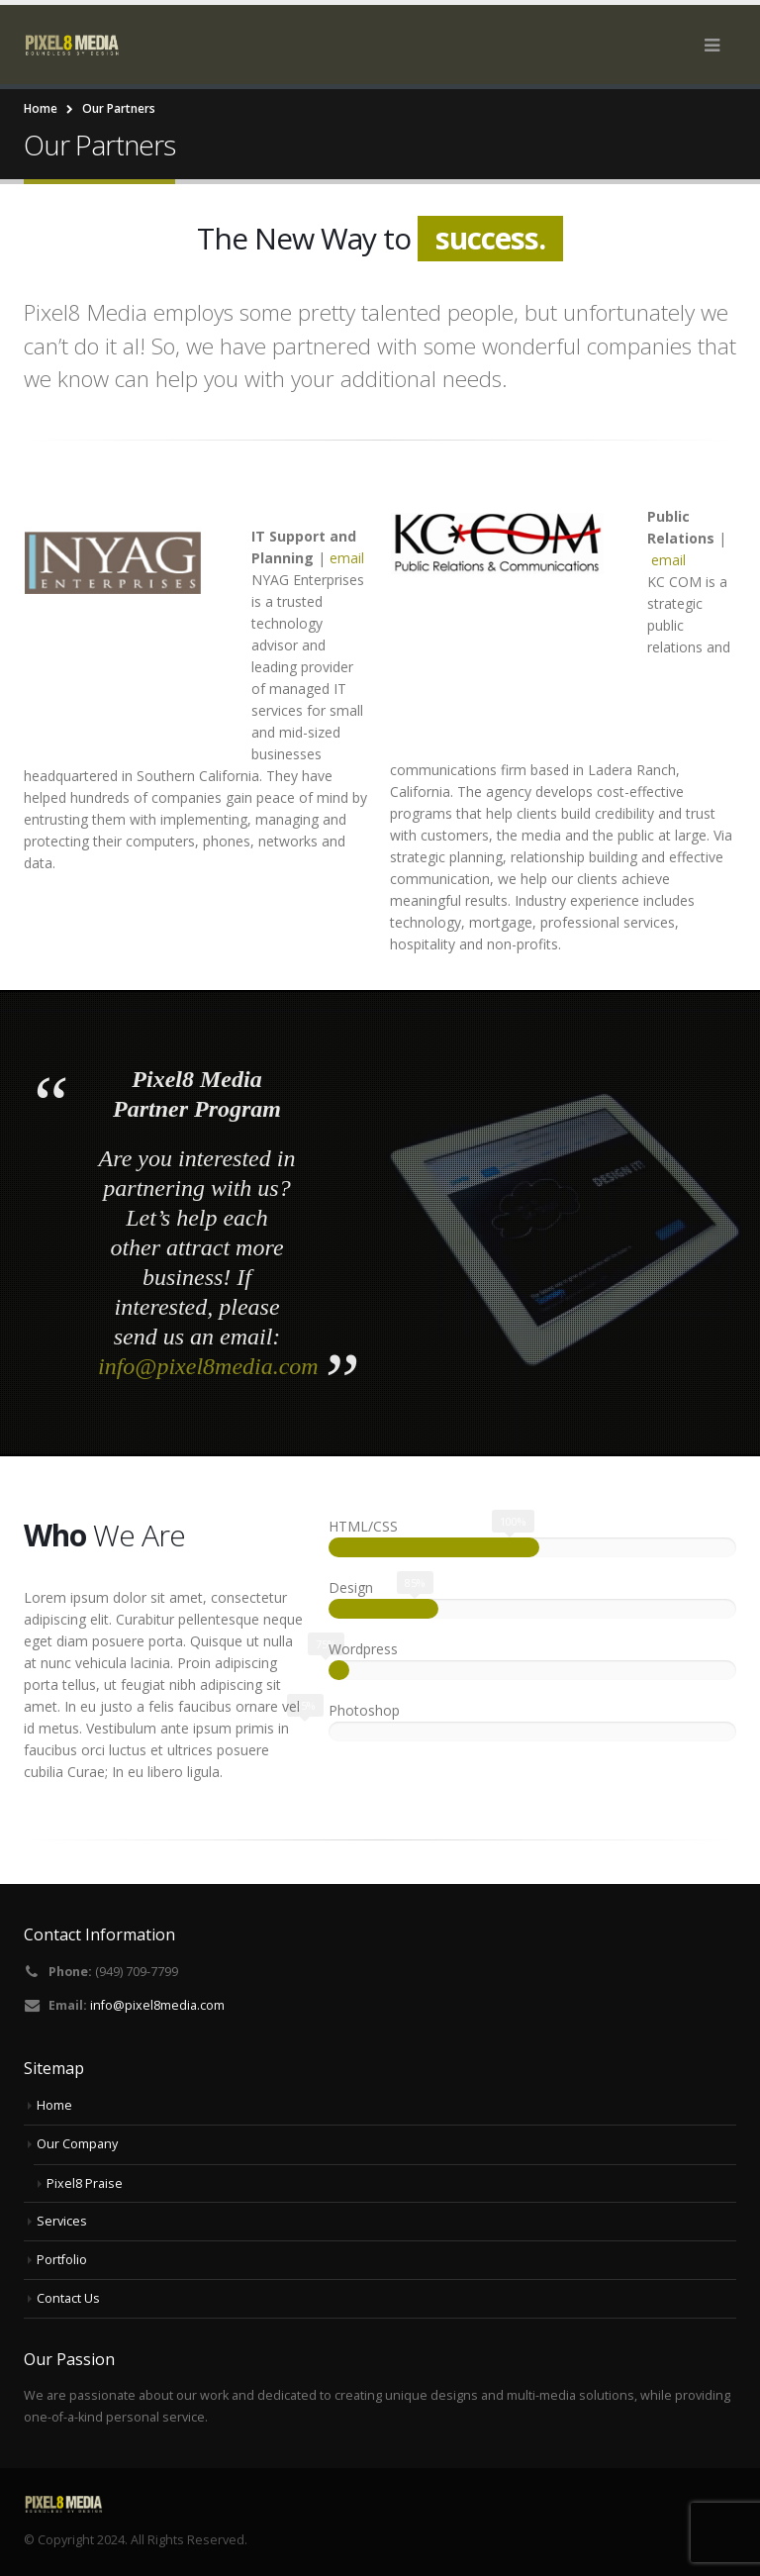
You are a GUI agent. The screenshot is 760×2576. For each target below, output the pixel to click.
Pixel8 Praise (85, 2183)
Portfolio (62, 2259)
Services (62, 2221)
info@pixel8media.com (208, 1366)
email (347, 557)
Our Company (77, 2143)
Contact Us (68, 2298)
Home (54, 2105)
